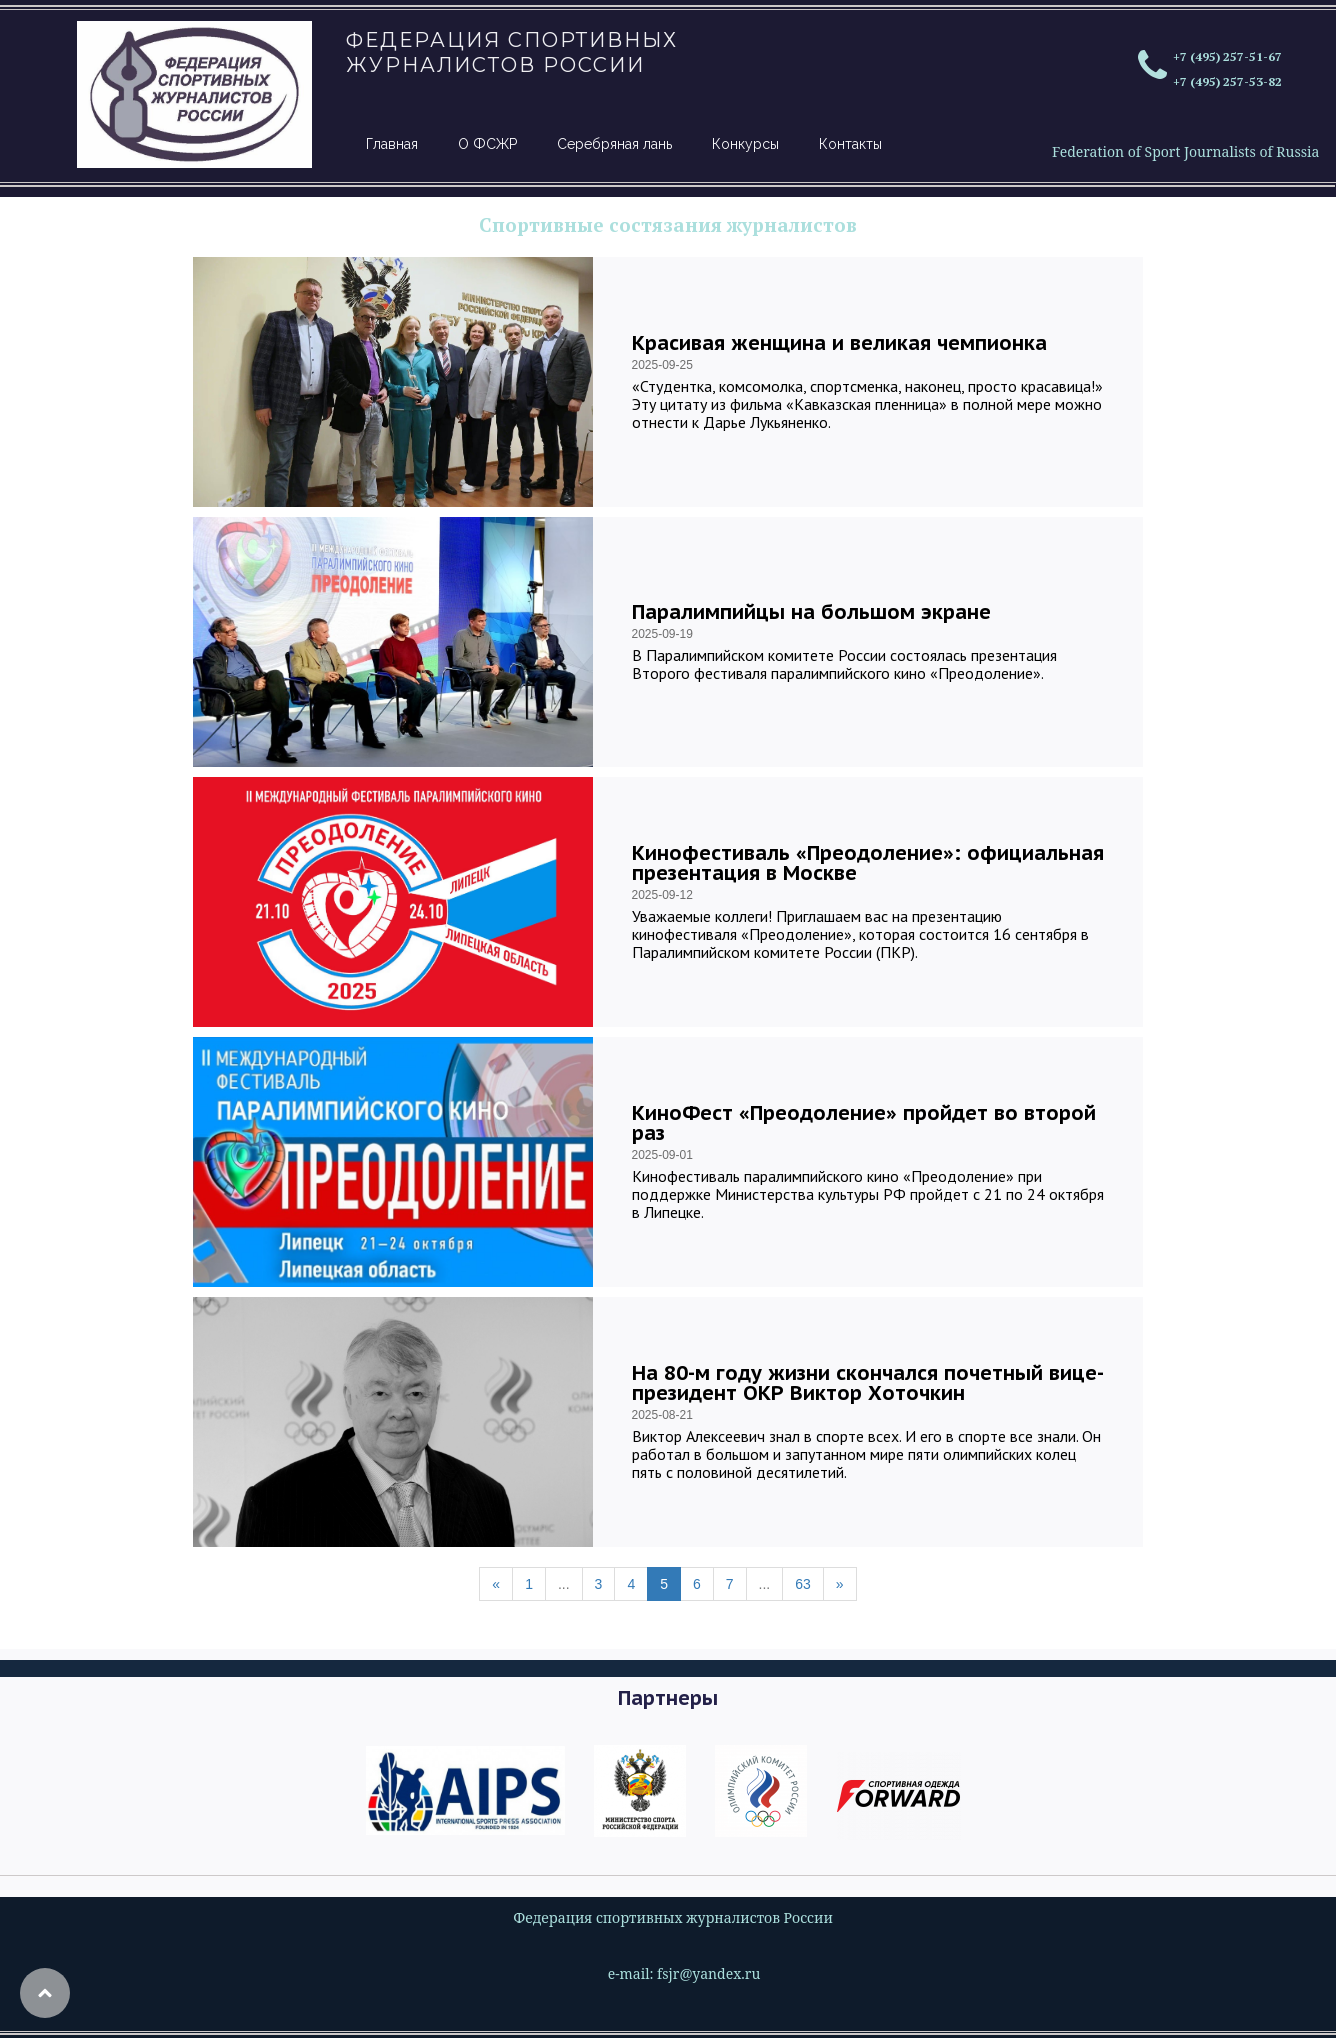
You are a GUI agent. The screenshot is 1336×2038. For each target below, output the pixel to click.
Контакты (850, 144)
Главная (392, 144)
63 (803, 1584)
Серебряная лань (614, 144)
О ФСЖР (487, 144)
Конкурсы (745, 144)
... (564, 1584)
